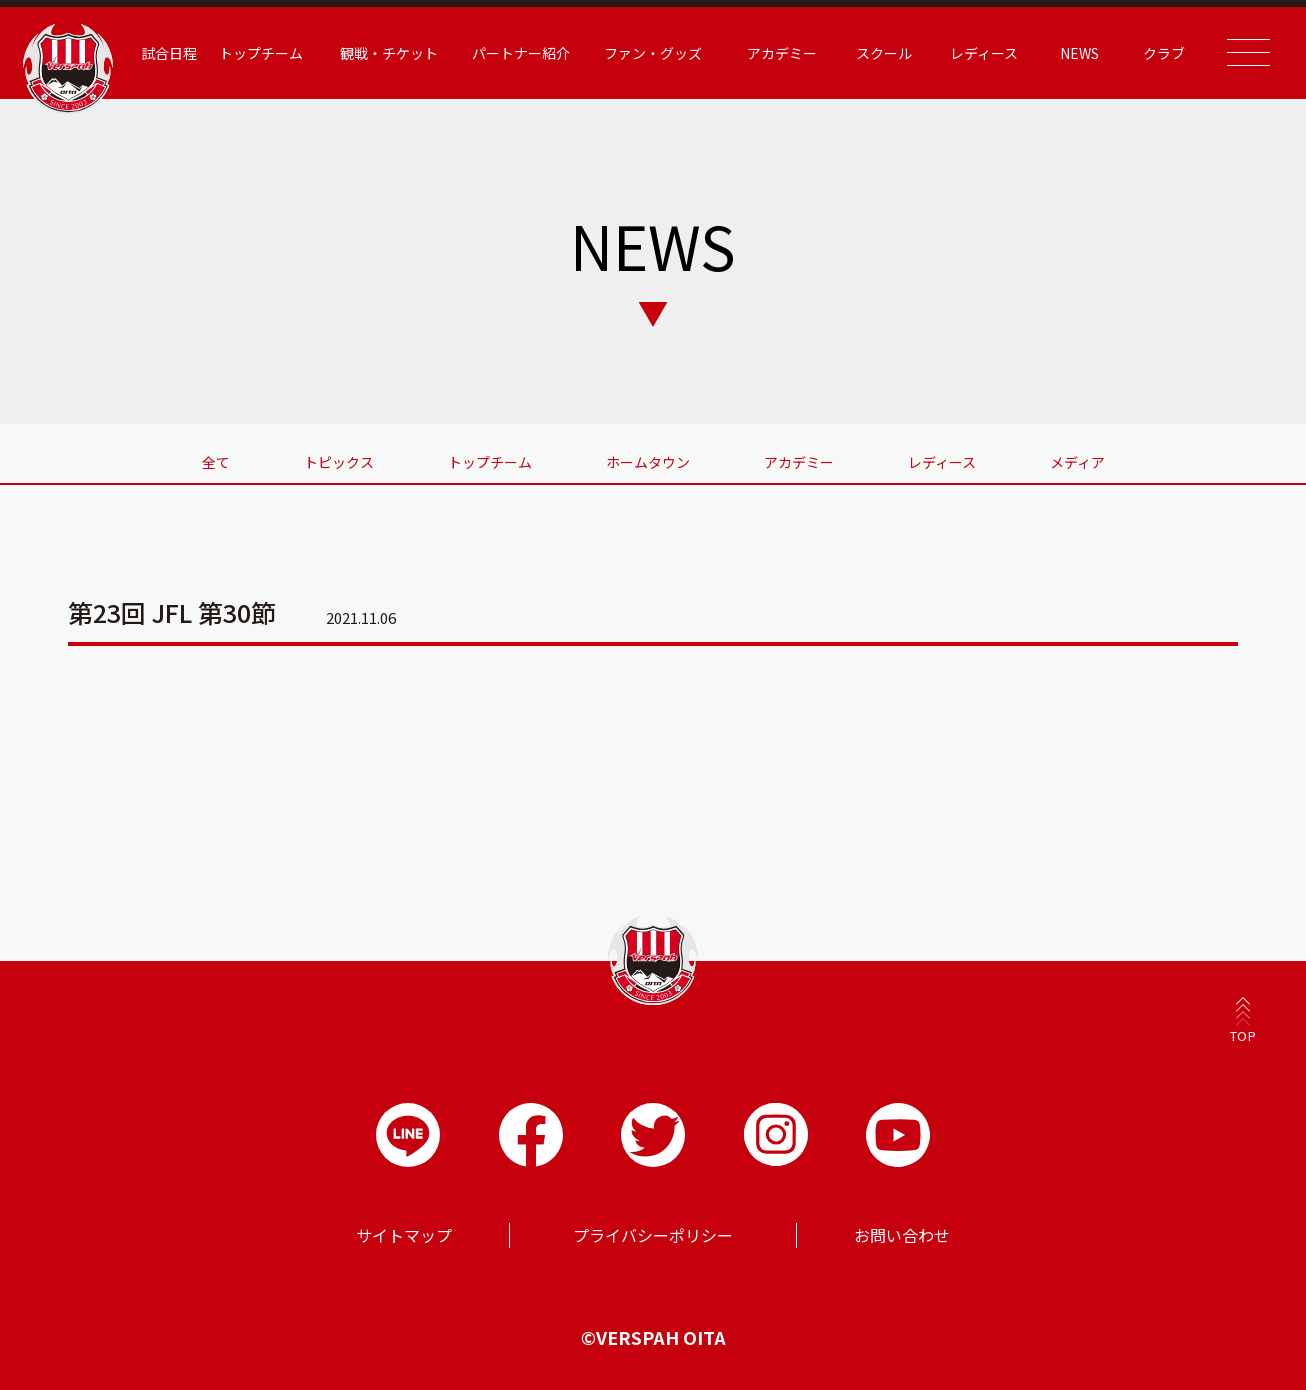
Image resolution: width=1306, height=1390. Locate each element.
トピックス (339, 462)
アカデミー (782, 53)
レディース (984, 53)
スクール (884, 53)
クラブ (1164, 53)
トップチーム (261, 53)
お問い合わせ (902, 1235)
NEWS (1079, 53)
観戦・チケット (389, 53)
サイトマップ (404, 1235)
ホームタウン (648, 462)
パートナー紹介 (521, 53)
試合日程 (169, 53)
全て (216, 462)
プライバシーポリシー (653, 1235)
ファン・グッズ (653, 53)
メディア (1077, 462)
